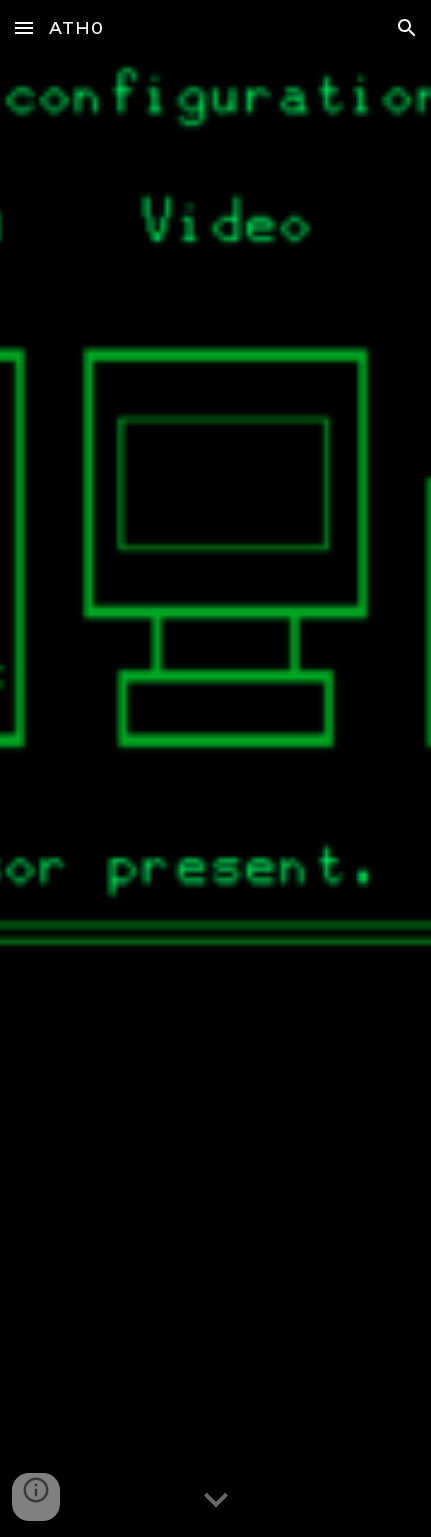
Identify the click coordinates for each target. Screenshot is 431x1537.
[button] (24, 27)
